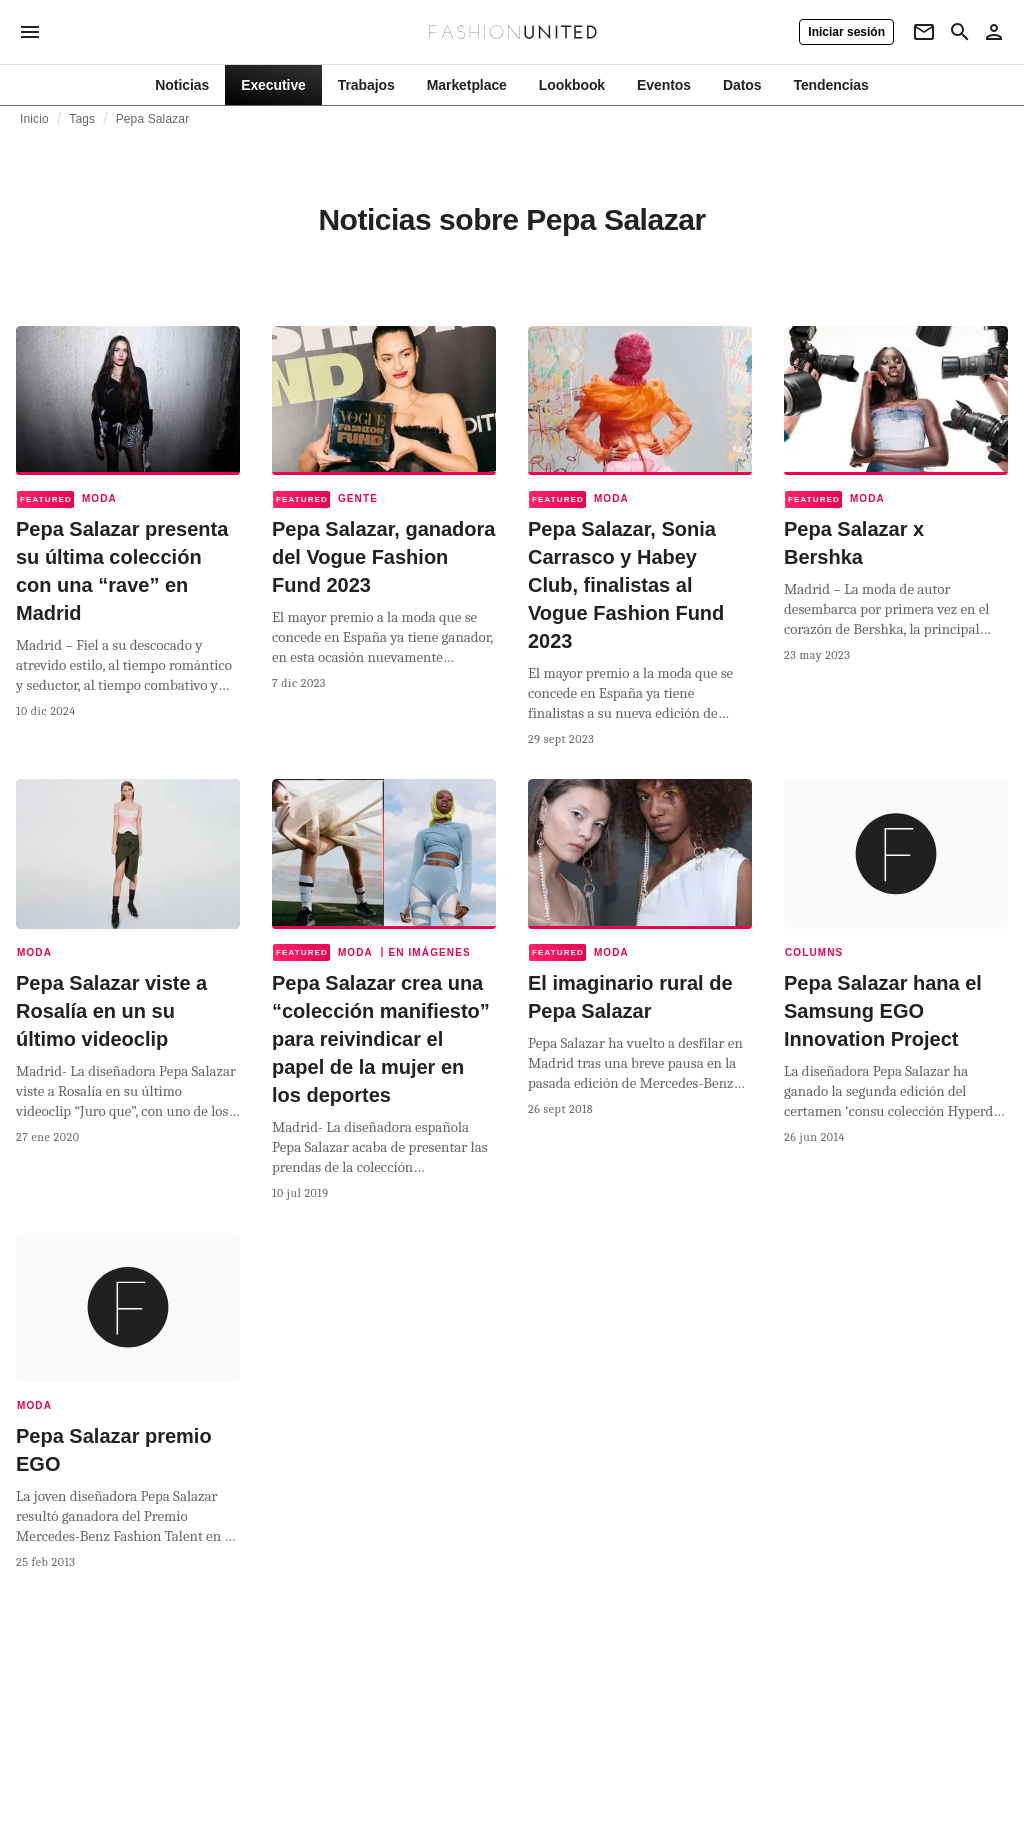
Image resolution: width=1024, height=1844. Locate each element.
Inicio (34, 119)
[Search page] (960, 32)
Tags (82, 119)
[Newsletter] (924, 32)
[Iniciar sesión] (846, 32)
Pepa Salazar (153, 119)
